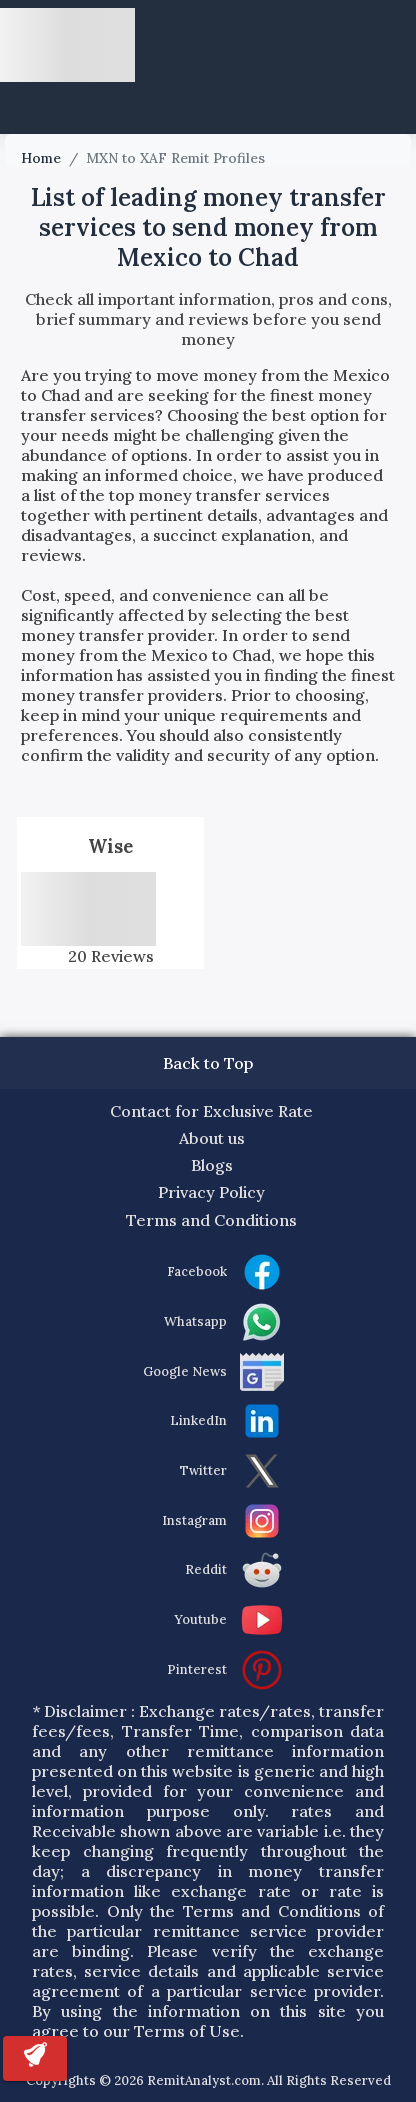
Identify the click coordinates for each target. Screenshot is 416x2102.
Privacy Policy (211, 1192)
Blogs (212, 1165)
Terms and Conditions (211, 1220)
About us (212, 1138)
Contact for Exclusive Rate (211, 1111)
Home (41, 158)
